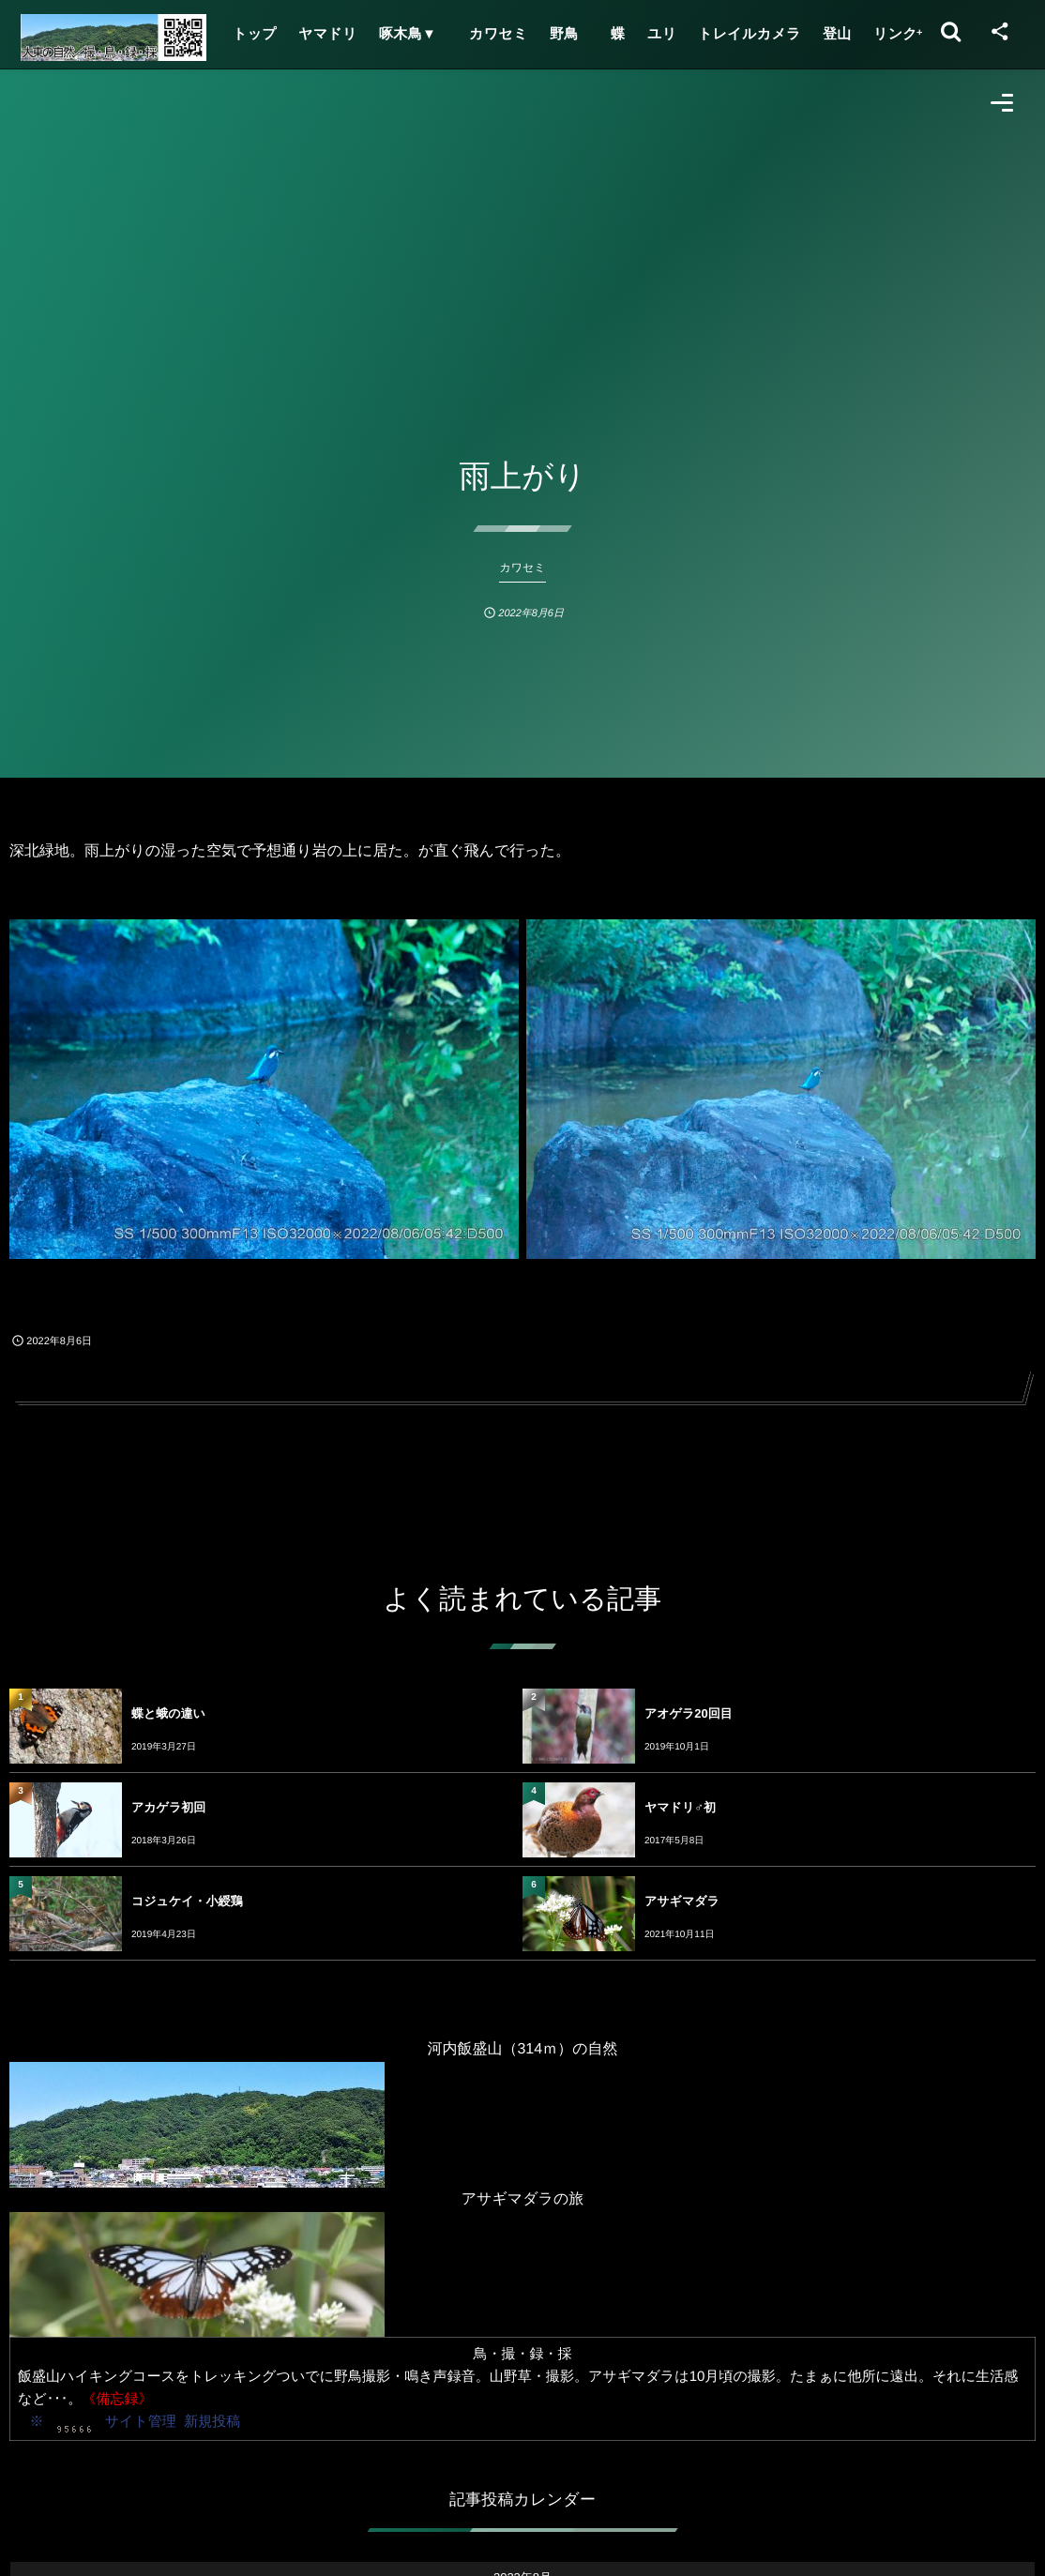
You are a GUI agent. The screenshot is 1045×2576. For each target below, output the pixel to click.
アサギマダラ (681, 1901)
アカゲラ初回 (168, 1807)
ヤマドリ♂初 (680, 1807)
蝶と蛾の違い (168, 1713)
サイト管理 (140, 2422)
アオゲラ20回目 (688, 1713)
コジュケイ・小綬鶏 (187, 1901)
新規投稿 (212, 2422)
